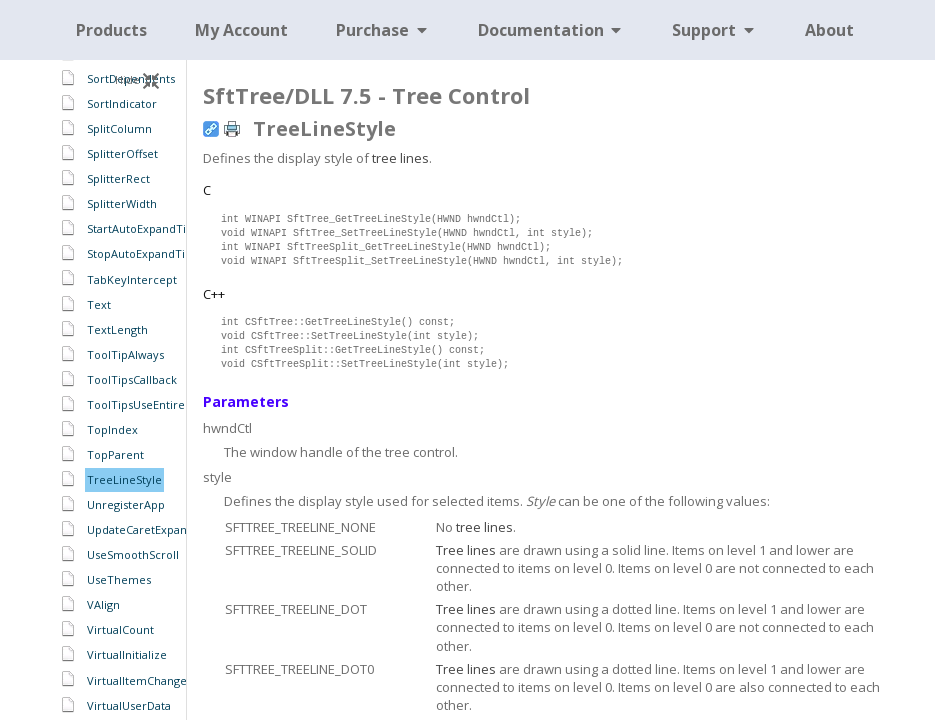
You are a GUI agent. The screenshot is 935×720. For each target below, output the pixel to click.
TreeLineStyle (124, 479)
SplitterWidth (122, 203)
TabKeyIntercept (132, 279)
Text (99, 304)
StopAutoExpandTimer (147, 253)
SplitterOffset (122, 153)
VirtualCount (120, 629)
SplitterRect (118, 178)
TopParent (115, 454)
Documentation (551, 30)
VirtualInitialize (127, 654)
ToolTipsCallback (132, 379)
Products (111, 30)
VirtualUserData (129, 705)
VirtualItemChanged (140, 680)
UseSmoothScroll (133, 554)
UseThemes (119, 579)
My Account (241, 30)
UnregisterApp (126, 504)
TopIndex (112, 429)
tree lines (400, 158)
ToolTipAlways (125, 354)
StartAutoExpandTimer (148, 228)
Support (714, 30)
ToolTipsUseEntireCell (146, 404)
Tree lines (466, 550)
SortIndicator (122, 103)
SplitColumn (119, 128)
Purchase (383, 30)
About (829, 30)
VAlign (103, 604)
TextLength (117, 329)
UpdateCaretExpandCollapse (163, 529)
